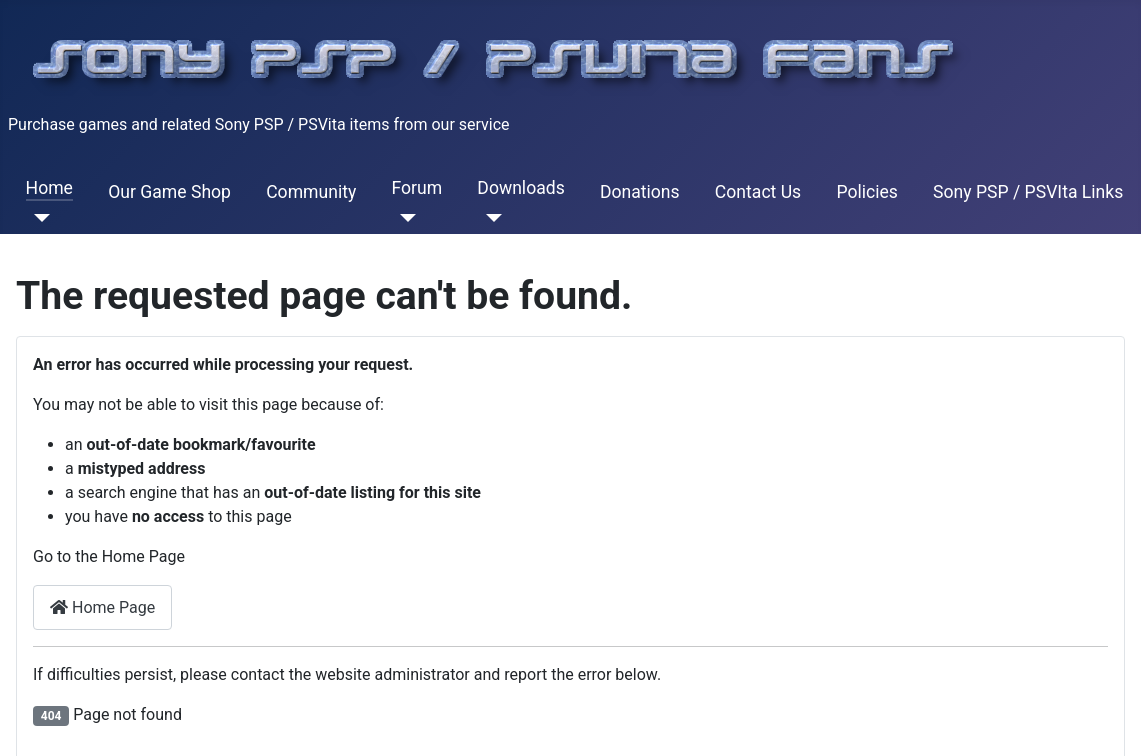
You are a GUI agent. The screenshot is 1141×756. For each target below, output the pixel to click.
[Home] (38, 218)
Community (311, 192)
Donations (640, 192)
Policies (866, 192)
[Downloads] (489, 218)
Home (49, 188)
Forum (416, 188)
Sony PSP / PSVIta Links (1028, 192)
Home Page (102, 607)
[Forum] (403, 218)
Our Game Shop (169, 192)
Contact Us (758, 192)
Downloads (520, 188)
